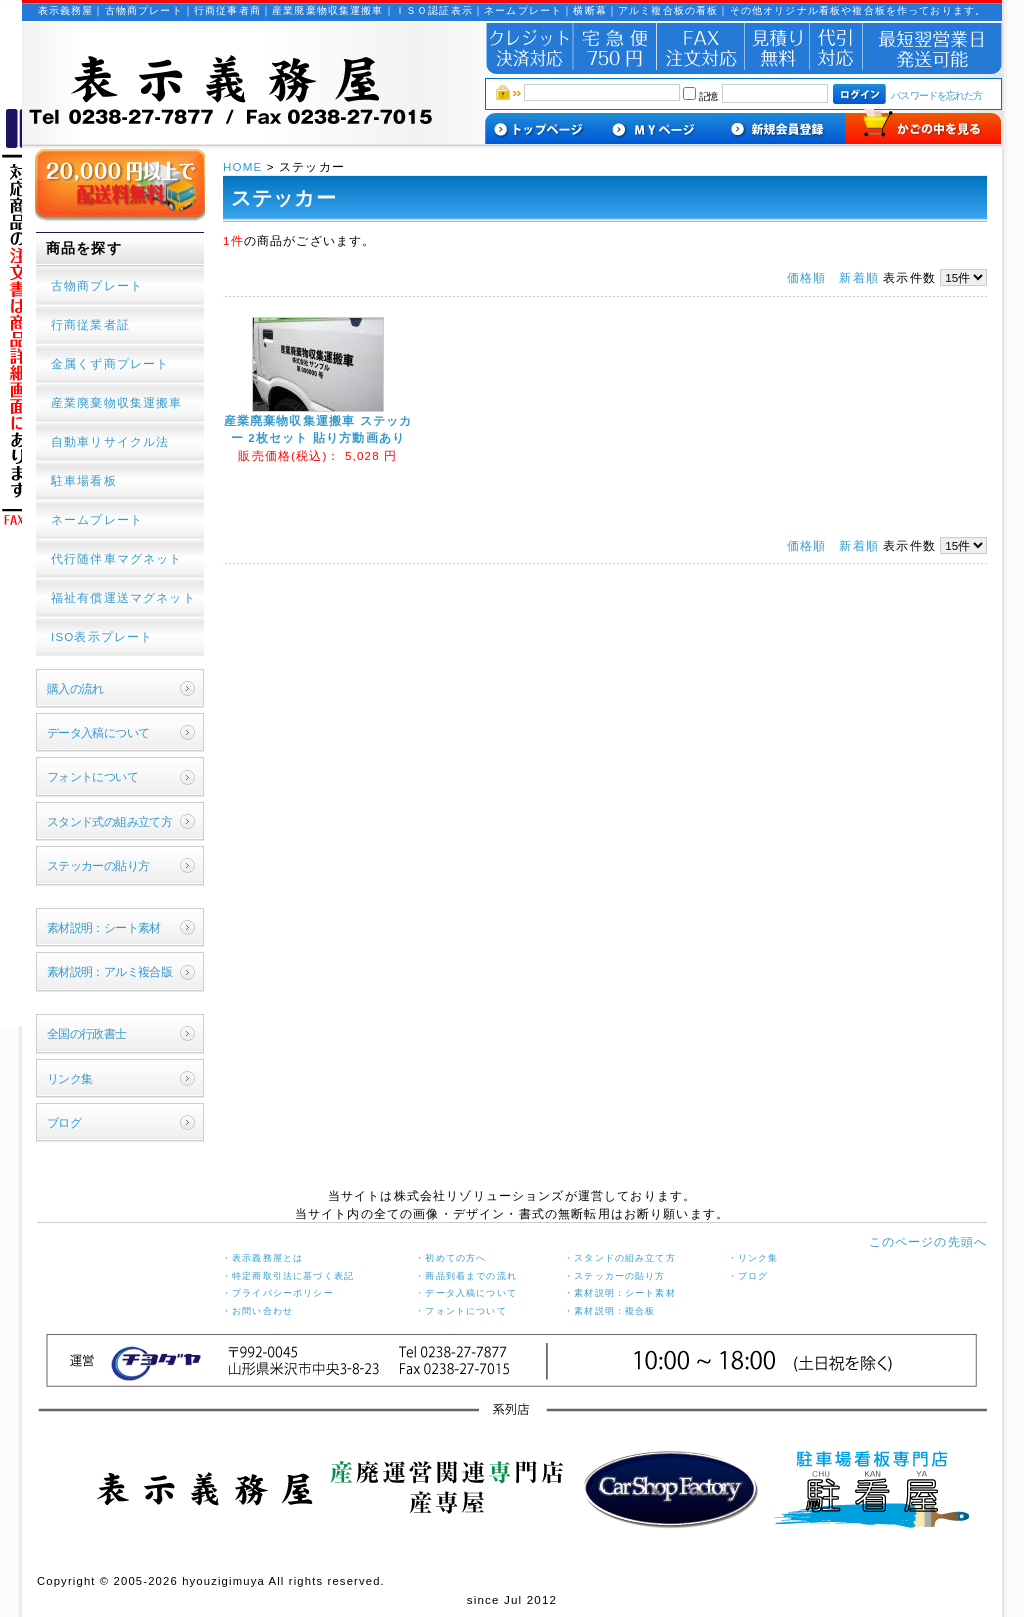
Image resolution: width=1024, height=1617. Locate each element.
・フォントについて (460, 1311)
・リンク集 (753, 1258)
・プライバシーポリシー (278, 1293)
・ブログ (748, 1276)
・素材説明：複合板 (609, 1311)
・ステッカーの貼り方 (615, 1276)
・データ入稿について (466, 1293)
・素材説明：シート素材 (620, 1293)
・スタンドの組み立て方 (620, 1258)
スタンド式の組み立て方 (110, 821)
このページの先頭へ (928, 1241)
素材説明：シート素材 (104, 927)
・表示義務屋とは (262, 1258)
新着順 (858, 277)
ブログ (64, 1122)
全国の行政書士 (87, 1033)
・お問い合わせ (257, 1311)
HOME (245, 166)
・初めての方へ (450, 1258)
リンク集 (70, 1078)
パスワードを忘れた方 (936, 95)
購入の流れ (75, 688)
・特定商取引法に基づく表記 (288, 1276)
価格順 (806, 277)
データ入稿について (98, 732)
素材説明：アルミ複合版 (110, 971)
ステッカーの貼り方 (98, 865)
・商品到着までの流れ (466, 1276)
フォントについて (92, 776)
